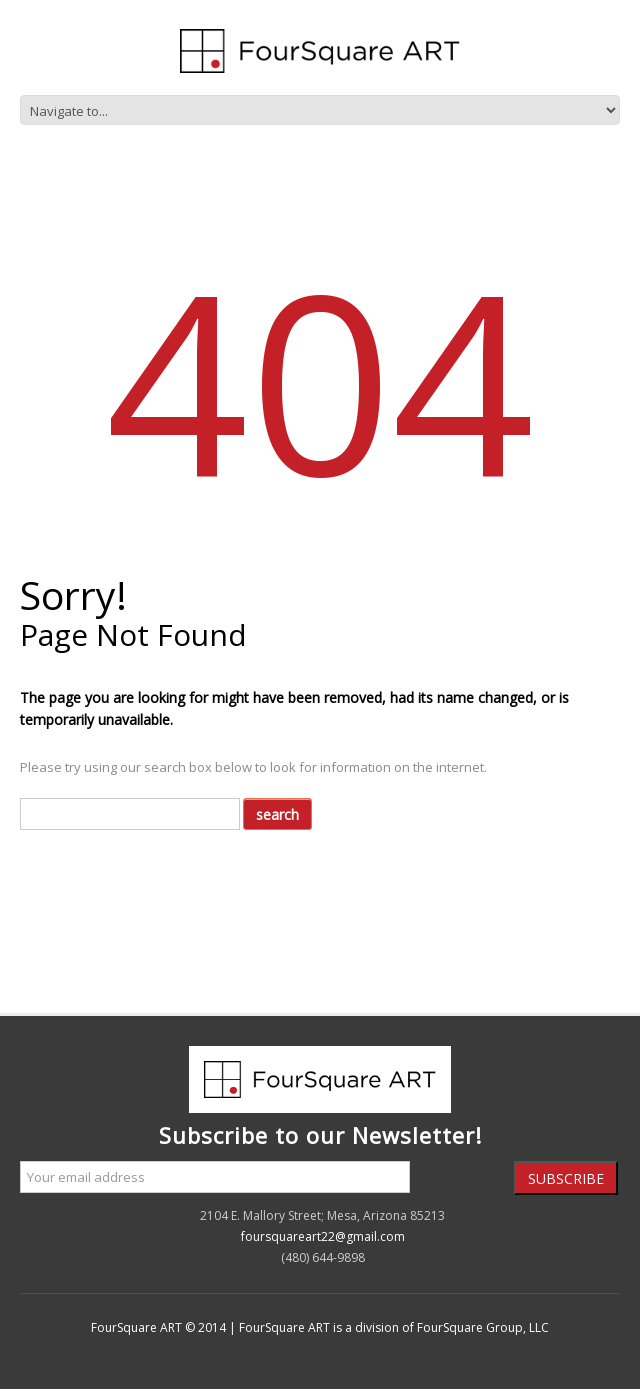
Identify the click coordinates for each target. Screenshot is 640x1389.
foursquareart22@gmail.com (323, 1236)
